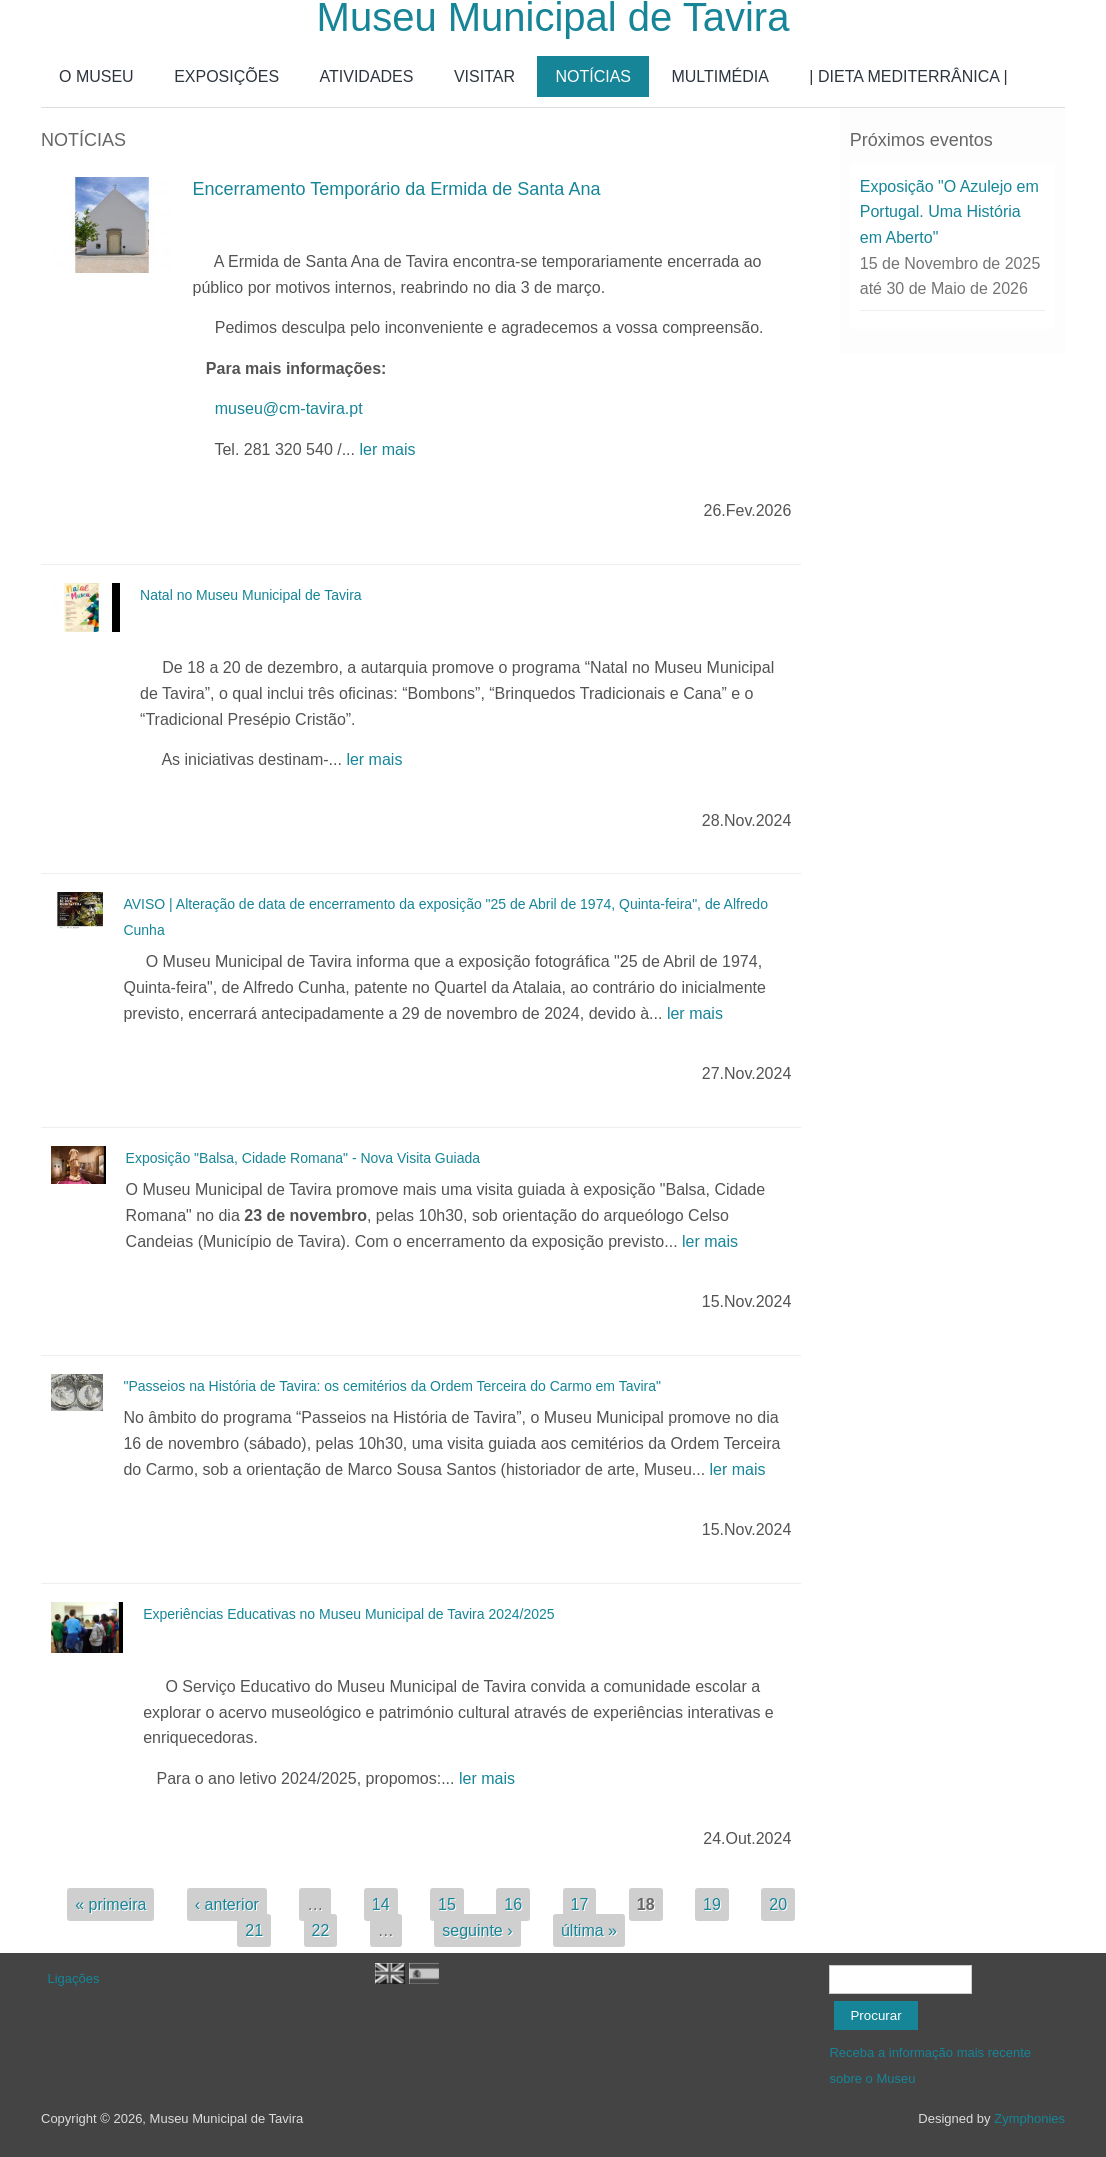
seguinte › (477, 1930)
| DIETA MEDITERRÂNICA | (908, 76)
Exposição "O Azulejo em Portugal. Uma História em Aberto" (949, 212)
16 (513, 1904)
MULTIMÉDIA (719, 76)
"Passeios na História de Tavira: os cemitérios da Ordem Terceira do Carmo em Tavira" (392, 1386)
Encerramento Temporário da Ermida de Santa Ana (397, 189)
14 (381, 1904)
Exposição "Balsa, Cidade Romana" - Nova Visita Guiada (303, 1158)
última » (589, 1930)
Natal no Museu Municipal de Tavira (251, 595)
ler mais (387, 449)
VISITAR (484, 76)
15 (447, 1904)
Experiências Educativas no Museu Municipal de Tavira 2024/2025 (348, 1614)
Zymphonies (1029, 2118)
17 (580, 1904)
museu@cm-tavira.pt (289, 408)
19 (712, 1904)
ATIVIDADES (367, 76)
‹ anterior (227, 1904)
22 (321, 1930)
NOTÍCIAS (593, 76)
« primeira (110, 1904)
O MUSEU (96, 76)
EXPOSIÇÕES (226, 76)
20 (778, 1904)
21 (254, 1930)
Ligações (74, 1978)
